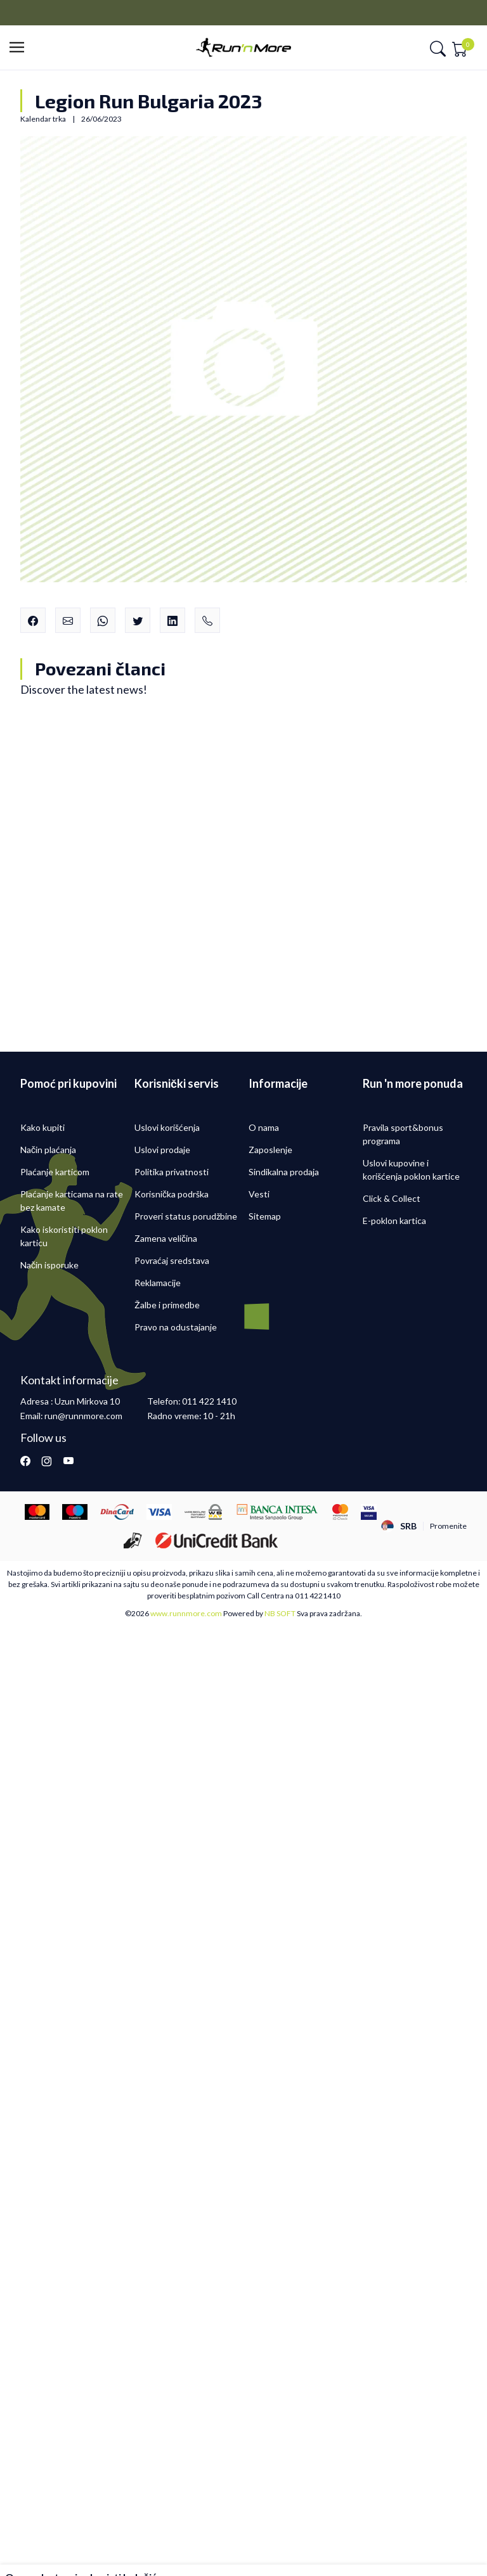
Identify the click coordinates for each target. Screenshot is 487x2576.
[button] (21, 48)
